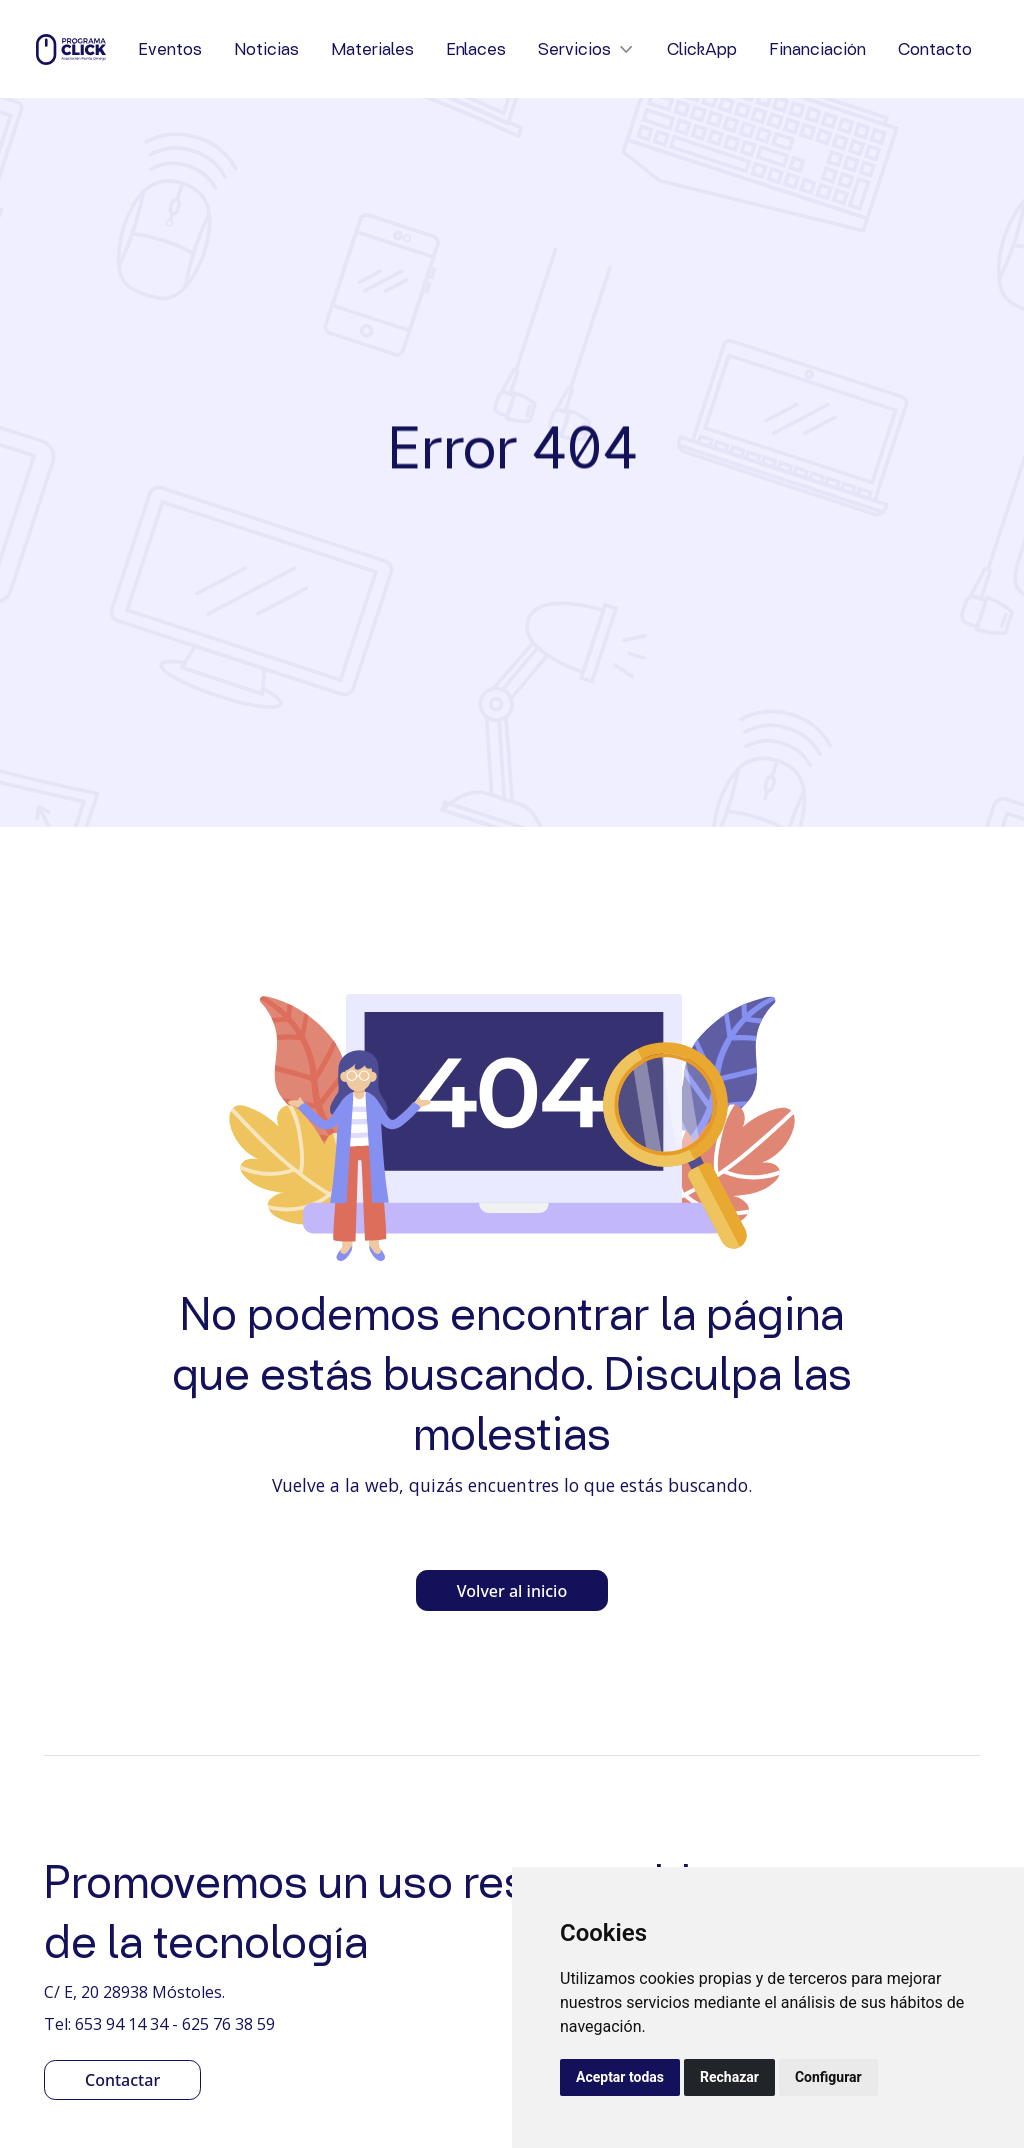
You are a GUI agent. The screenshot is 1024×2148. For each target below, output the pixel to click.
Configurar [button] (828, 2077)
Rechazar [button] (729, 2077)
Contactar (122, 2080)
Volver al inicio (512, 1591)
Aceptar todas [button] (620, 2077)
